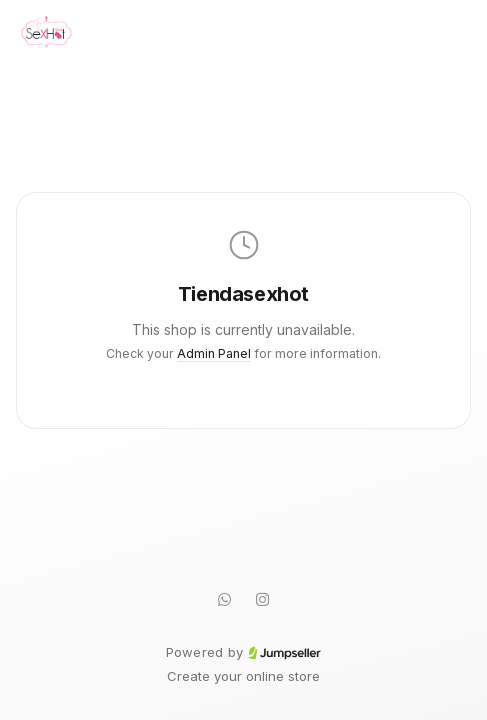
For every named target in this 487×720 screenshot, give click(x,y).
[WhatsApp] (225, 599)
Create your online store (243, 676)
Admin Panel (214, 353)
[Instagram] (263, 599)
